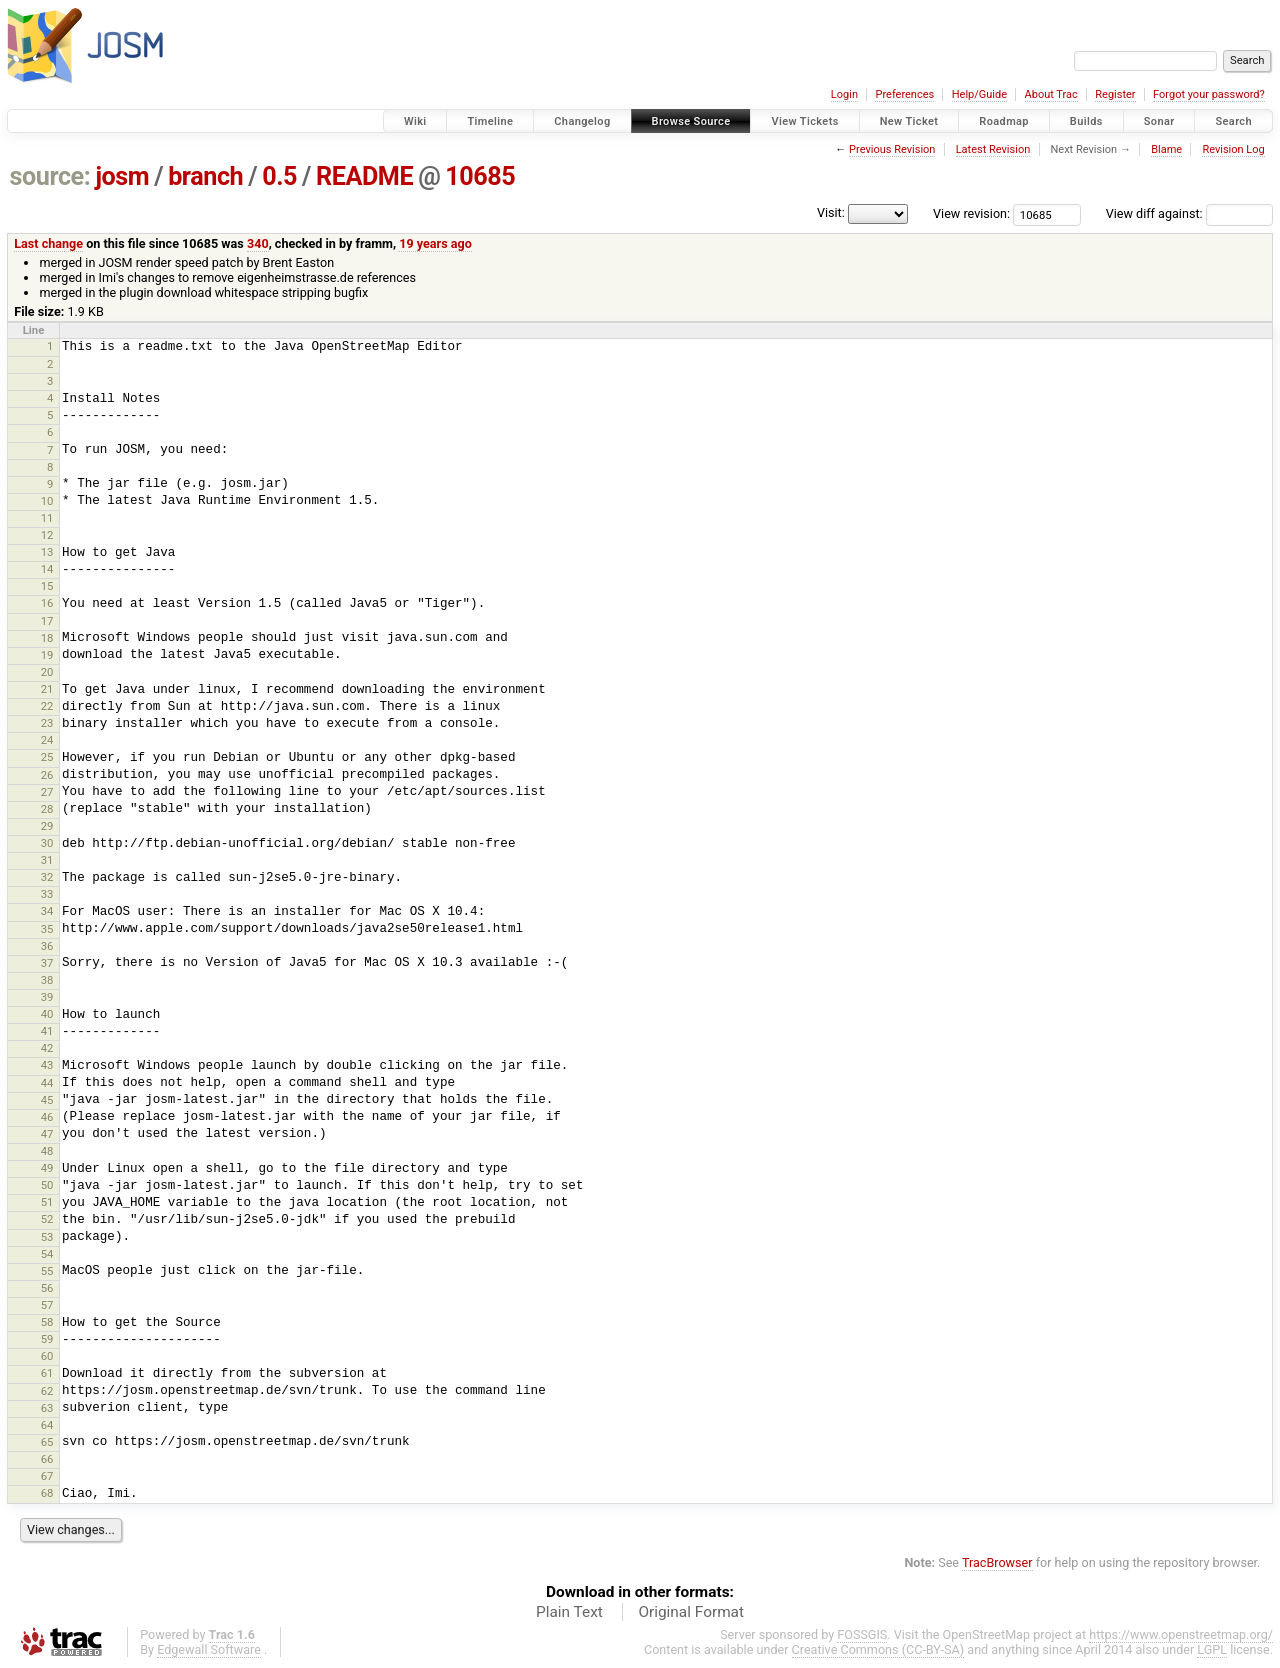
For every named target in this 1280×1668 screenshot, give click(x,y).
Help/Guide (979, 94)
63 (47, 1408)
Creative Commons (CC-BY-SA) (878, 1649)
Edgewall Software (209, 1649)
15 (47, 586)
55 (47, 1271)
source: (50, 176)
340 (258, 243)
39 (47, 997)
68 (47, 1493)
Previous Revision (892, 149)
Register (1115, 94)
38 (47, 980)
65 (47, 1442)
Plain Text (569, 1612)
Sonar (1159, 121)
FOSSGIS (862, 1634)
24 (47, 740)
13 (47, 552)
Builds (1086, 121)
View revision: (971, 213)
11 (47, 518)
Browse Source (691, 121)
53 (47, 1237)
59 (47, 1339)
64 (47, 1425)
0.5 (279, 176)
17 (47, 621)
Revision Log (1233, 149)
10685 (480, 176)
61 (47, 1373)
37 (47, 963)
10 (47, 501)
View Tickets (804, 121)
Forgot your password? (1209, 94)
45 (47, 1100)
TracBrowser (997, 1562)
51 (47, 1202)
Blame (1166, 149)
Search (1233, 121)
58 (47, 1322)
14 (47, 569)
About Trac (1051, 94)
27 (47, 792)
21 (47, 689)
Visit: (831, 212)
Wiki (415, 121)
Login (844, 94)
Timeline (490, 121)
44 (47, 1083)
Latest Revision (993, 149)
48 (47, 1151)
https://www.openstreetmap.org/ (1181, 1634)
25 (47, 757)
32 (47, 877)
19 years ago (435, 243)
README (364, 176)
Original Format (691, 1612)
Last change (48, 243)
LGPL (1212, 1649)
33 (47, 894)
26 (47, 775)
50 (47, 1185)
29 (47, 826)
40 (47, 1014)
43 (47, 1065)
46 (47, 1117)
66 (47, 1459)
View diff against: (1189, 213)
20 (47, 672)
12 (47, 535)
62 (47, 1391)
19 (47, 655)
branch (205, 176)
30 (47, 843)
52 (47, 1219)
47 (47, 1134)
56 (47, 1288)
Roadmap (1004, 121)
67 (47, 1476)
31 (47, 860)
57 (47, 1305)
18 (47, 638)
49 (47, 1168)
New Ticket (909, 121)
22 (47, 706)
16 (47, 603)
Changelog (582, 121)
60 (47, 1356)
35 (47, 929)
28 (47, 809)
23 (47, 723)
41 (47, 1031)
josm (122, 176)
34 (47, 911)
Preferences (904, 94)
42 (47, 1048)
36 (47, 946)
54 (47, 1254)
